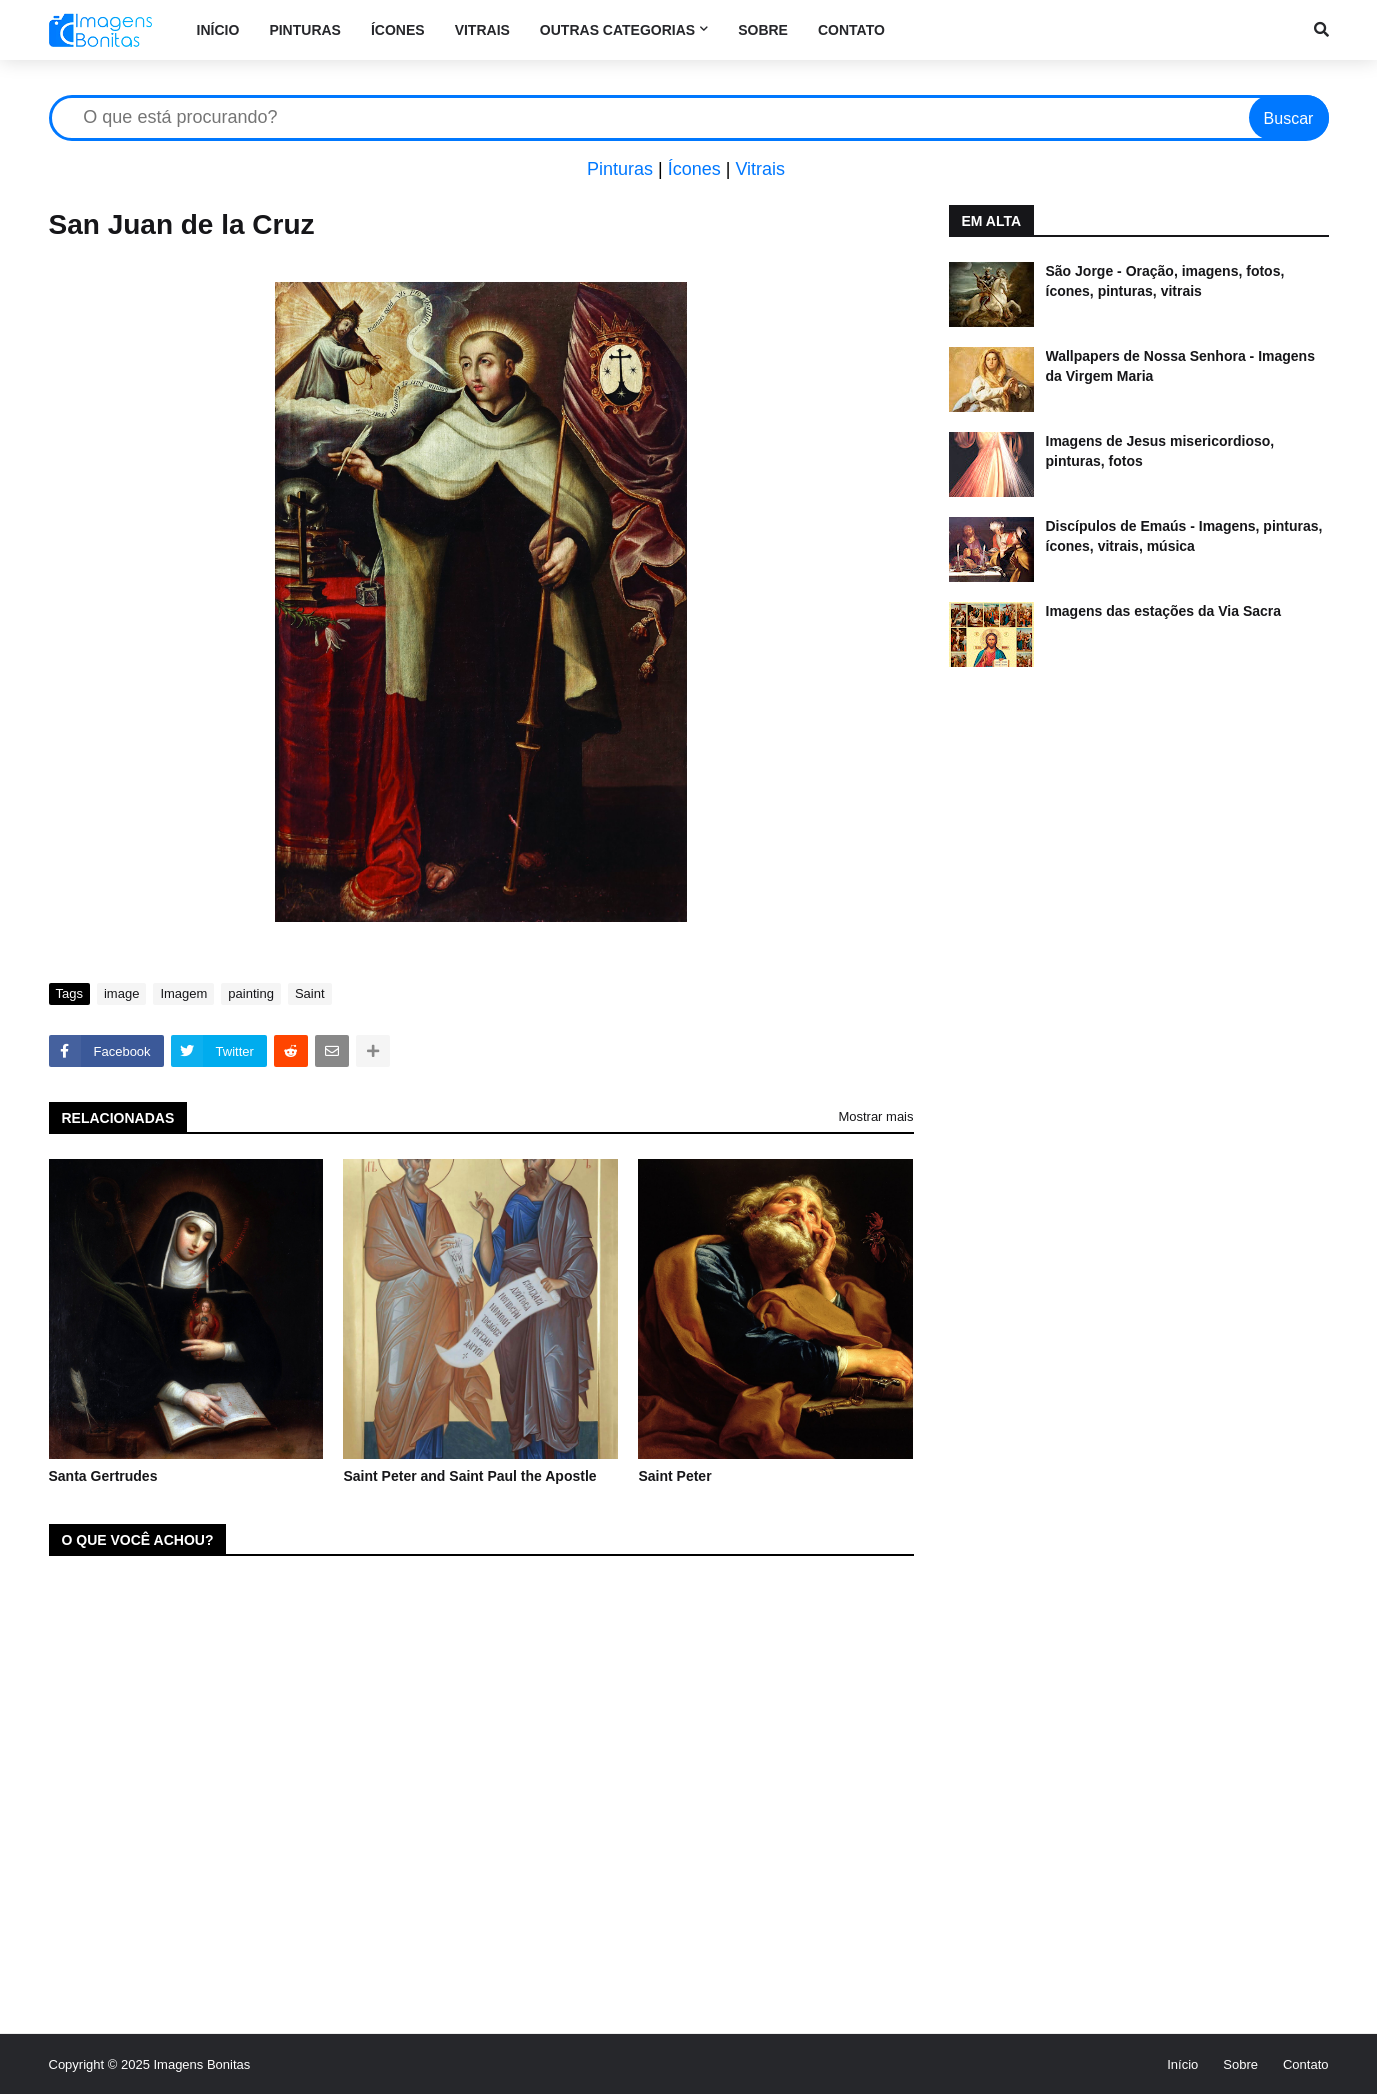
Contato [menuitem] (851, 30)
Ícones (694, 169)
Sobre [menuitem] (763, 30)
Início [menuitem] (218, 30)
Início (1182, 2064)
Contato (1306, 2064)
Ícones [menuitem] (398, 30)
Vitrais (760, 169)
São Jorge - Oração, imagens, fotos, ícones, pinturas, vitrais (1165, 281)
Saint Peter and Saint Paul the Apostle (469, 1476)
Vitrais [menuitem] (482, 30)
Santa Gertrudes (103, 1476)
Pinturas (620, 169)
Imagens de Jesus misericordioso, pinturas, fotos (1160, 451)
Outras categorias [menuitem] (617, 30)
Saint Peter (674, 1476)
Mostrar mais (875, 1116)
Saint (310, 993)
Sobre (1240, 2064)
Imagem (183, 993)
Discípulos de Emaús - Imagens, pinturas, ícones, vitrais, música (1184, 536)
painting (251, 993)
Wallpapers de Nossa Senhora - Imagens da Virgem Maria (1180, 366)
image (121, 993)
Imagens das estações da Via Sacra (1164, 611)
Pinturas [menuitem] (305, 30)
